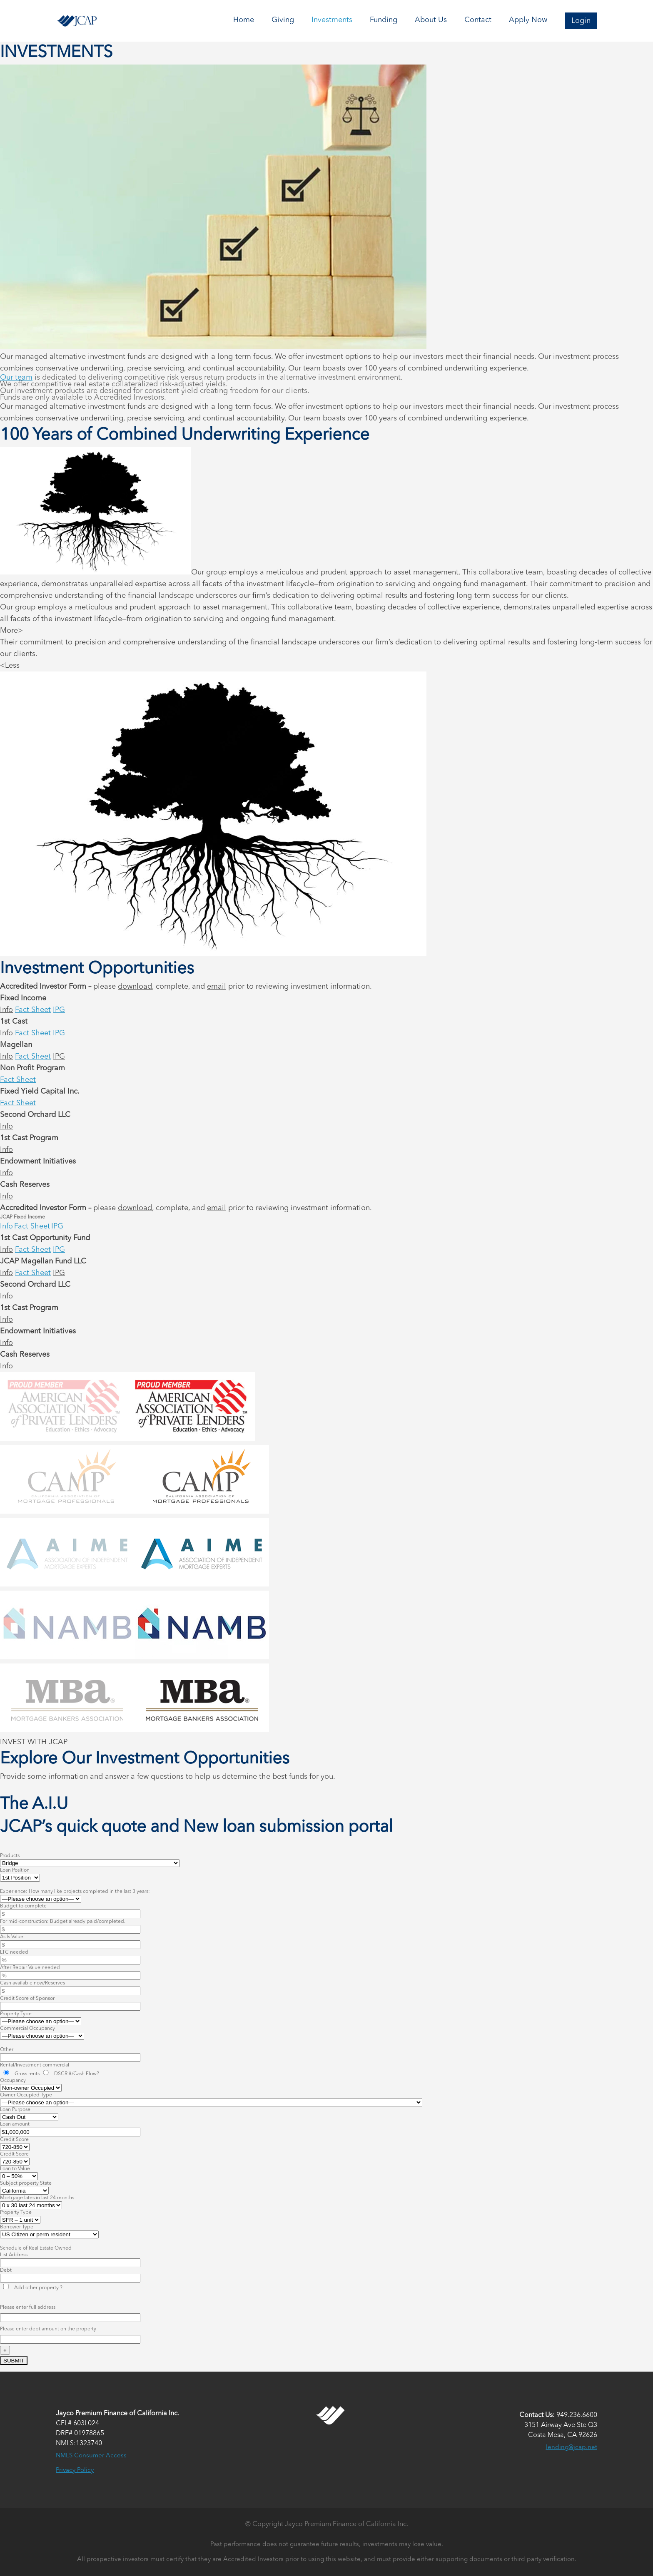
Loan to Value (15, 2168)
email (216, 986)
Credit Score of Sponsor (27, 1998)
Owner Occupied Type (26, 2095)
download (135, 986)
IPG (59, 1010)
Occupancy (13, 2080)
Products (10, 1855)
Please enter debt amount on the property (48, 2329)
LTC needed (14, 1952)
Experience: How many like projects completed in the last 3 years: (75, 1891)
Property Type (16, 2014)
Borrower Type (16, 2227)
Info (6, 1010)
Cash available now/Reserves (32, 1983)
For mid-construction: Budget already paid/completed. (62, 1921)
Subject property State (26, 2183)
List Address (13, 2255)
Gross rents (21, 2073)
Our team (16, 377)
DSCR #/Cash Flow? (70, 2073)
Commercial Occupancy (27, 2028)
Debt (6, 2270)
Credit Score (14, 2139)
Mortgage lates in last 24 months (37, 2198)
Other (6, 2049)
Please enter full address (27, 2307)
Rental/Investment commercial (34, 2065)
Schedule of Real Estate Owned (36, 2248)
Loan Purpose (15, 2109)
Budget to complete (23, 1906)
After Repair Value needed (30, 1967)
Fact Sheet (33, 1010)
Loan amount (15, 2124)
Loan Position (15, 1870)
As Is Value (11, 1936)
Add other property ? (32, 2287)
